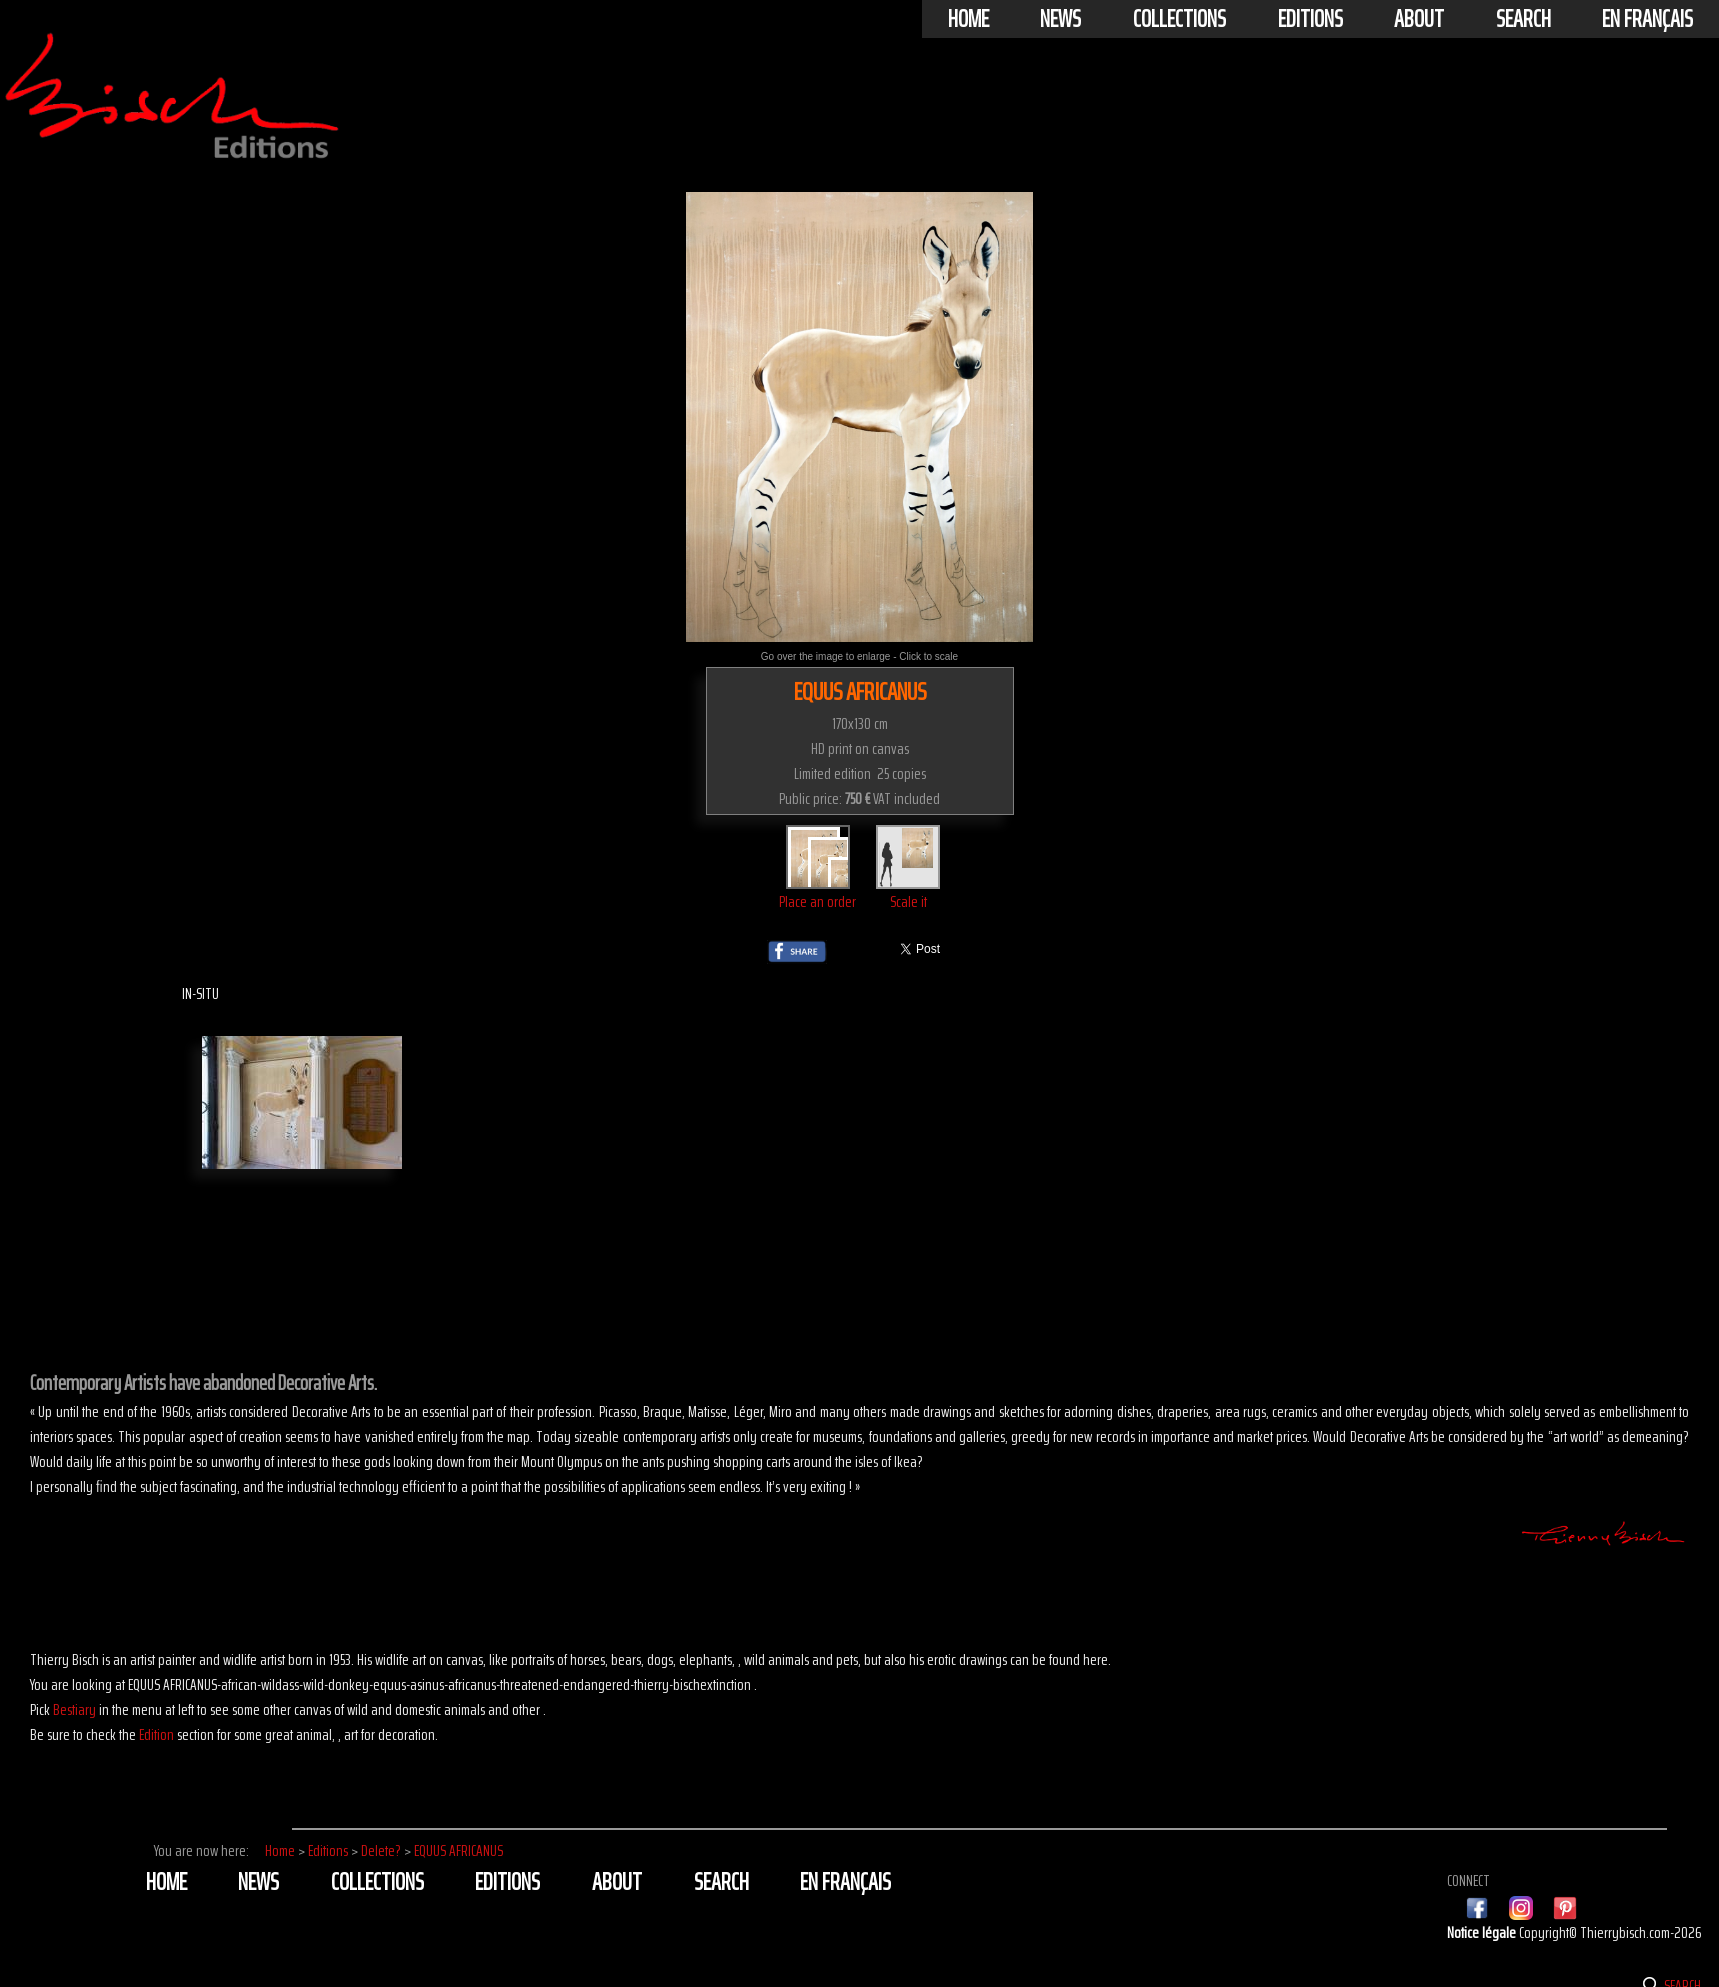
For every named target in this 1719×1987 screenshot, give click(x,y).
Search (1523, 19)
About (1419, 19)
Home (968, 19)
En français (1647, 19)
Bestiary (74, 1709)
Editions (1310, 19)
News (1060, 19)
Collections (1179, 19)
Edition (156, 1734)
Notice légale (1483, 1932)
